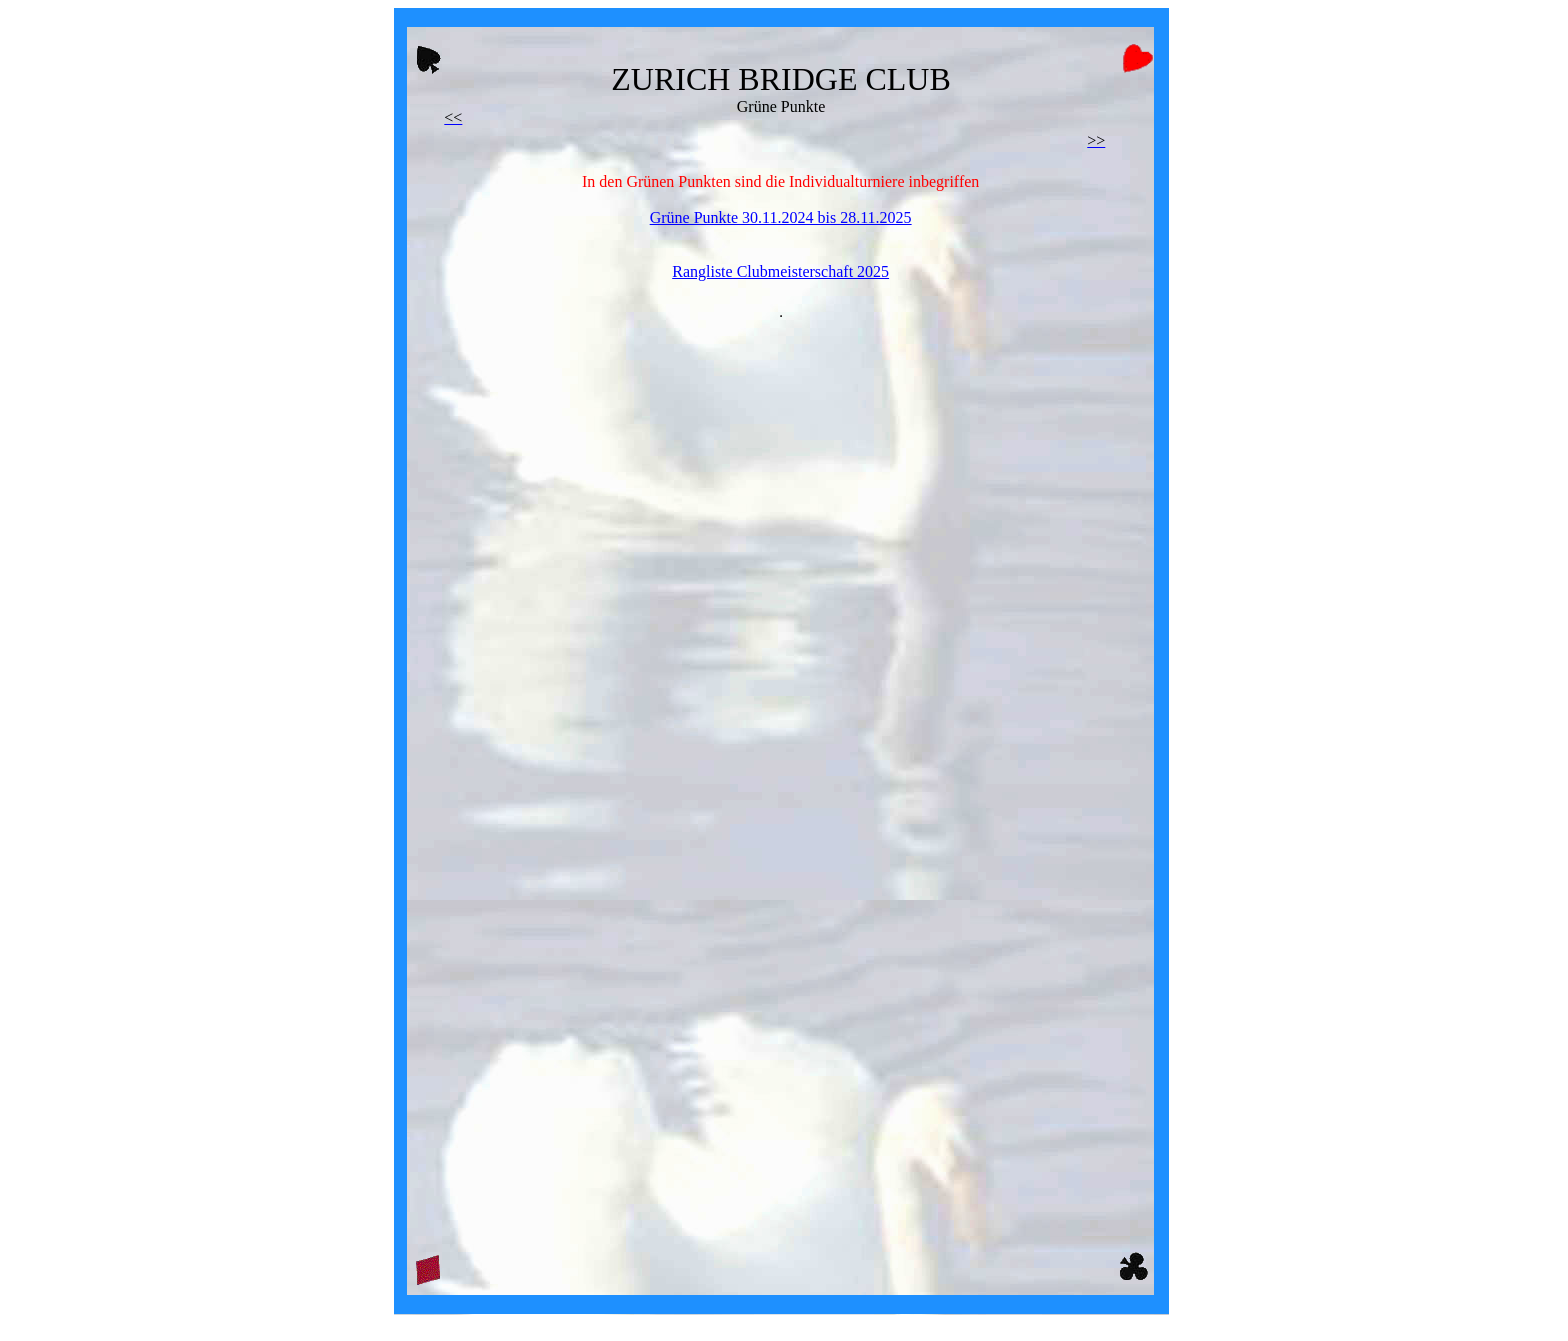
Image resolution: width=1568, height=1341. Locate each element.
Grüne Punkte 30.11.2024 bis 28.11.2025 (781, 217)
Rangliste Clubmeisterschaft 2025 (780, 271)
